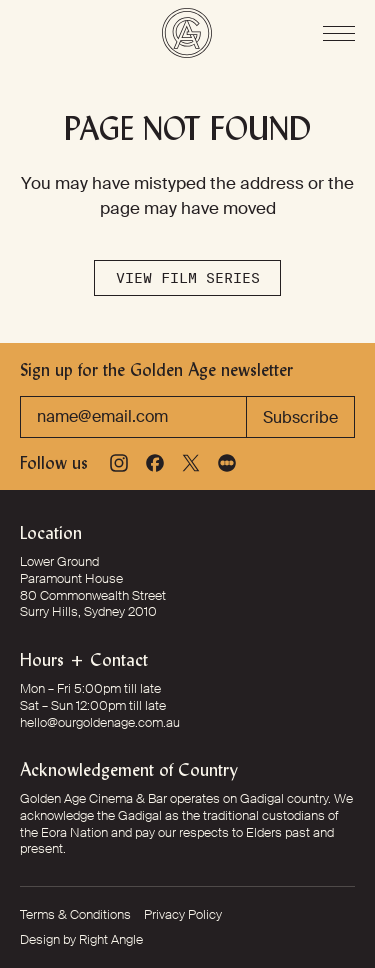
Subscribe (300, 417)
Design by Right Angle (81, 940)
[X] (191, 463)
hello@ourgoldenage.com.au (100, 723)
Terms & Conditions (75, 915)
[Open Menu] (339, 33)
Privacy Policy (183, 915)
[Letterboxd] (227, 463)
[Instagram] (119, 463)
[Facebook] (155, 463)
